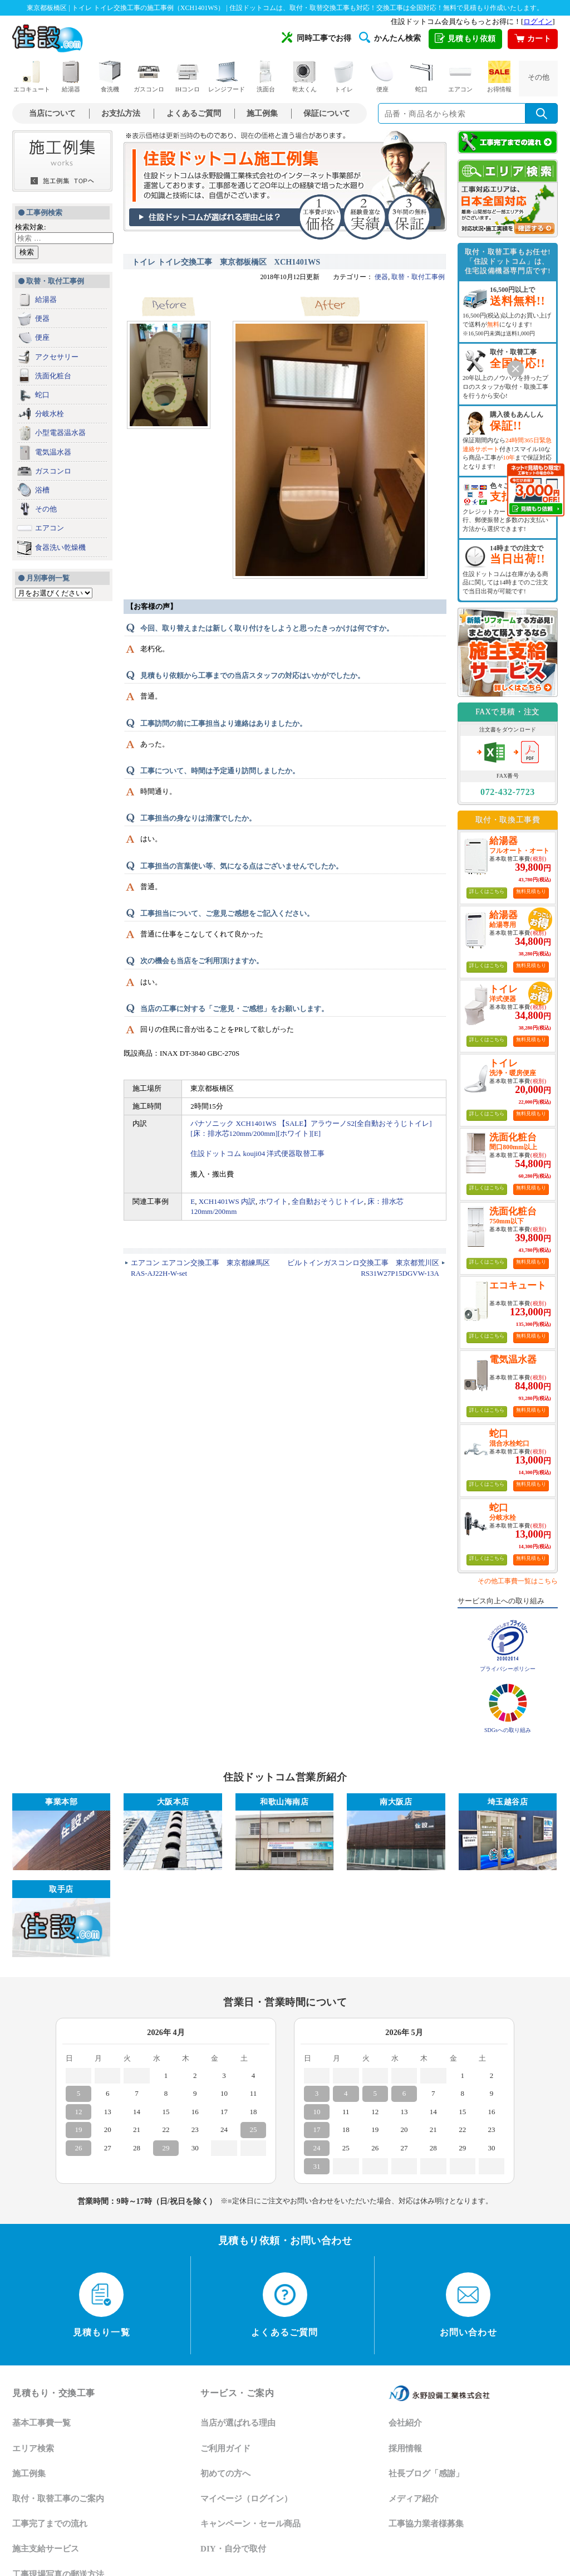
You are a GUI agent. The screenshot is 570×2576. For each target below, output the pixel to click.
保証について (326, 113)
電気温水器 (53, 452)
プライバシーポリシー (507, 1669)
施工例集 (262, 113)
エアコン (460, 76)
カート (532, 39)
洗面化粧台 (53, 376)
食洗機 (110, 76)
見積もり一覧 (101, 2304)
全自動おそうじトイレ (328, 1201)
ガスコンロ (149, 76)
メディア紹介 (414, 2498)
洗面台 (265, 76)
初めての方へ (225, 2473)
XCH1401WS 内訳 (227, 1201)
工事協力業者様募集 (426, 2523)
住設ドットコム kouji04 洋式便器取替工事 (257, 1153)
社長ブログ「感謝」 (426, 2473)
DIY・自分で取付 (233, 2548)
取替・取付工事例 (418, 277)
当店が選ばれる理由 (238, 2422)
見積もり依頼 (465, 39)
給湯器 (71, 76)
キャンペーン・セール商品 (250, 2523)
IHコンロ (187, 76)
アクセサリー (56, 357)
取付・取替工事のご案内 (58, 2498)
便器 (42, 318)
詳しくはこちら (486, 891)
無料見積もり (531, 891)
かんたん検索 (390, 37)
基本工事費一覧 (41, 2422)
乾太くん (304, 76)
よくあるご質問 (193, 113)
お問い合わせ (468, 2304)
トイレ (343, 76)
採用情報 (405, 2448)
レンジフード (226, 76)
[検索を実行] (541, 113)
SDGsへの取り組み (507, 1730)
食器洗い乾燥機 (60, 547)
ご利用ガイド (225, 2448)
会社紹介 (405, 2422)
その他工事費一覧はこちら (518, 1581)
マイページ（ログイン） (246, 2498)
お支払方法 (120, 113)
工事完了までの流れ (49, 2523)
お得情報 (499, 76)
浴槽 (42, 490)
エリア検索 (33, 2448)
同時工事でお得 (316, 37)
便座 (382, 76)
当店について (52, 113)
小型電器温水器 (60, 432)
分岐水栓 (49, 413)
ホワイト (273, 1201)
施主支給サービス (45, 2548)
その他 (538, 77)
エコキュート (31, 76)
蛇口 (421, 76)
